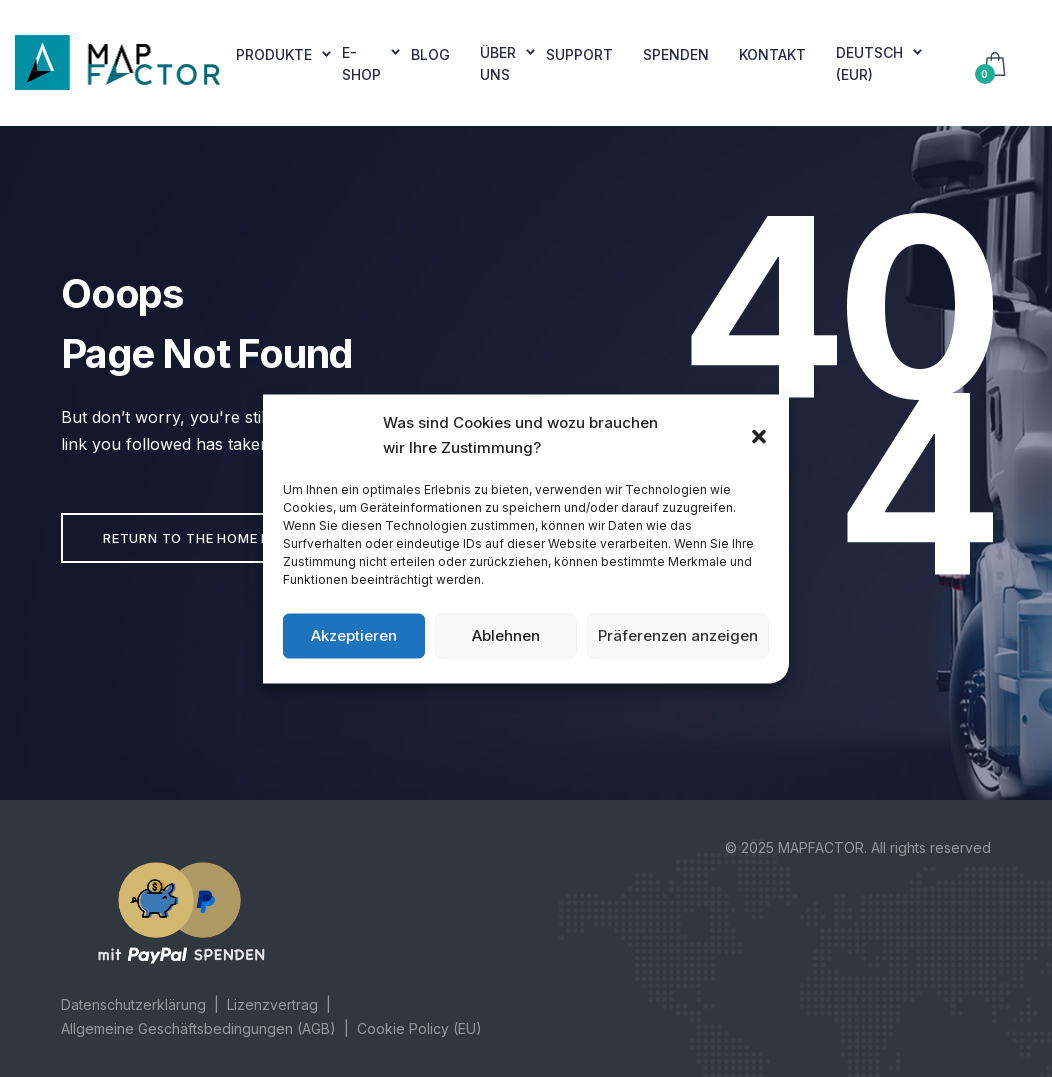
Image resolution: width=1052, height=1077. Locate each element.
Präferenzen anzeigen (678, 635)
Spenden (676, 54)
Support (579, 54)
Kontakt (772, 54)
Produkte (274, 54)
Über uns (498, 63)
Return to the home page (200, 538)
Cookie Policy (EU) (419, 1028)
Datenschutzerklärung (133, 1004)
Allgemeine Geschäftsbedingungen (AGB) (198, 1028)
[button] (759, 435)
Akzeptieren (354, 635)
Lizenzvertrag (272, 1004)
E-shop (361, 63)
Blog (430, 54)
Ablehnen (506, 635)
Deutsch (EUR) (869, 63)
